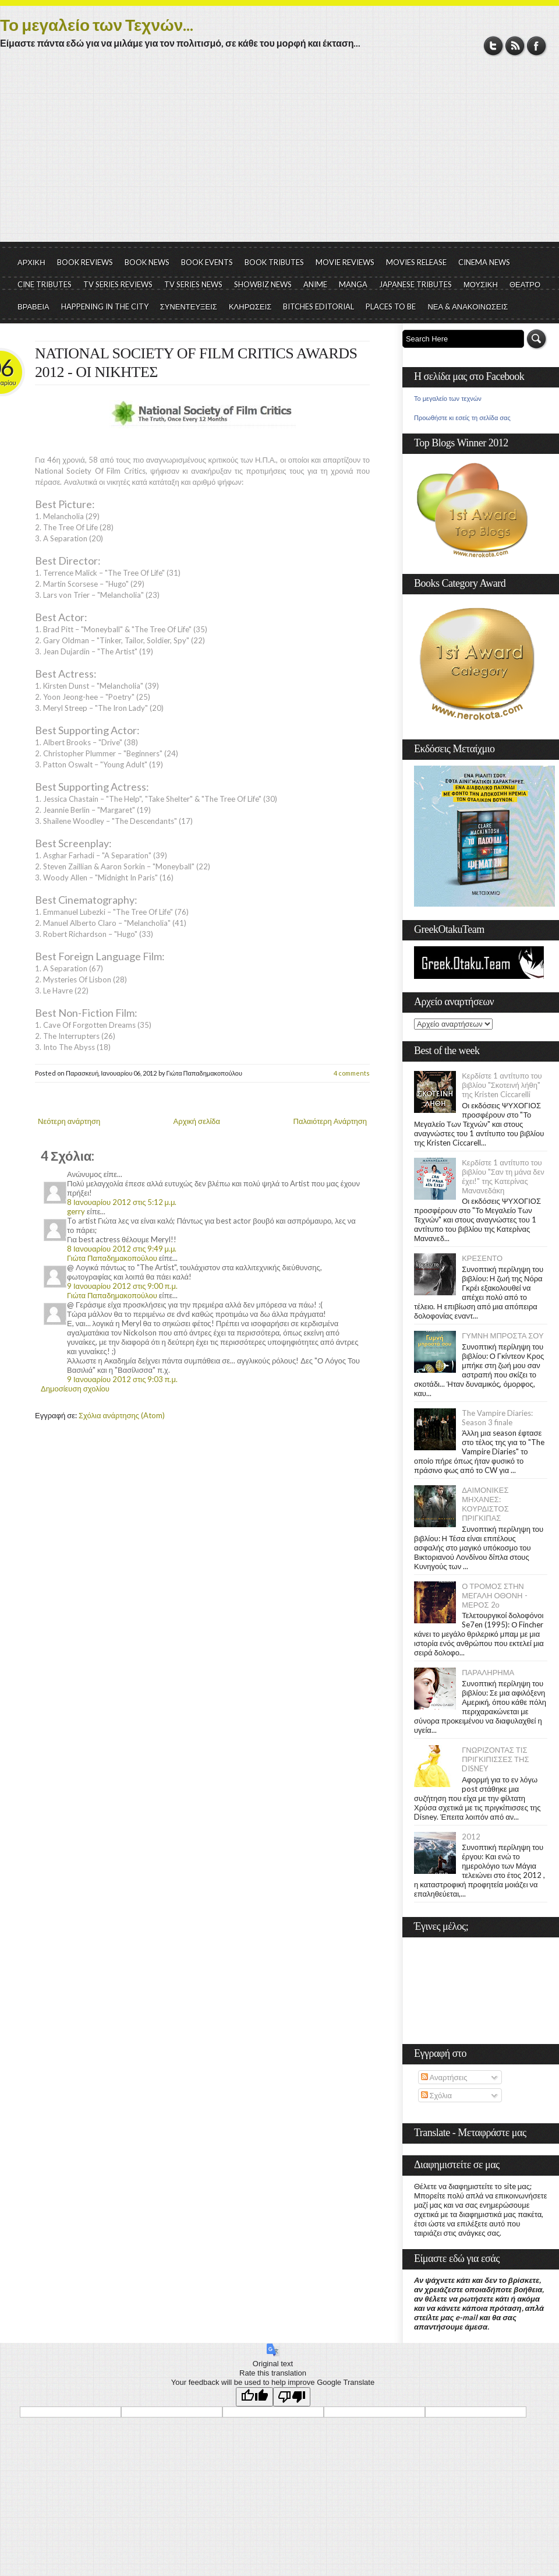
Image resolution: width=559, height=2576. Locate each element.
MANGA (353, 284)
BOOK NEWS (147, 262)
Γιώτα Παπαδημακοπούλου (112, 1258)
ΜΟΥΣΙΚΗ (481, 284)
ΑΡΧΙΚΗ (31, 262)
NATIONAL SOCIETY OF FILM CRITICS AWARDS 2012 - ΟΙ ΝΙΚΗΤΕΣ (196, 362)
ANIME (315, 284)
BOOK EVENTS (207, 262)
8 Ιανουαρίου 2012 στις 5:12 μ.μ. (121, 1202)
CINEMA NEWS (484, 262)
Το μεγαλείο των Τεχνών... (96, 24)
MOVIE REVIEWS (345, 262)
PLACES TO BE (391, 306)
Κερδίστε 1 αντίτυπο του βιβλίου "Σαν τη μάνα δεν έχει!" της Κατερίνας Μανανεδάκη (503, 1176)
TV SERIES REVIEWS (118, 284)
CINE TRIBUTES (44, 284)
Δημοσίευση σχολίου (75, 1388)
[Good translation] (254, 2396)
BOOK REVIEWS (85, 262)
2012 (471, 1836)
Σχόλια (436, 2095)
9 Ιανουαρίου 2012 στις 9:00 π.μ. (122, 1286)
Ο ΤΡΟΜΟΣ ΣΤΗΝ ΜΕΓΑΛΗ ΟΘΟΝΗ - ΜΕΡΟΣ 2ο (494, 1595)
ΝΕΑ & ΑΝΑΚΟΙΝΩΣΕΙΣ (467, 306)
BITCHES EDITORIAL (318, 306)
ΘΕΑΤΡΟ (525, 284)
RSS (515, 46)
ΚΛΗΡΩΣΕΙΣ (250, 306)
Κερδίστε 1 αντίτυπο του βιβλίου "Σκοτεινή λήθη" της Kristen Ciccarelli (502, 1085)
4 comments (352, 1073)
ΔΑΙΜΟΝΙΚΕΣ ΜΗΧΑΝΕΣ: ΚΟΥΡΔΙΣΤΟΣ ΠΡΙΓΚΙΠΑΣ (485, 1504)
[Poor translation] (291, 2396)
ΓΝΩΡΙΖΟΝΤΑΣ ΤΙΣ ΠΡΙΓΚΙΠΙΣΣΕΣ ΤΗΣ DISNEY (495, 1759)
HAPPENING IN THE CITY (104, 306)
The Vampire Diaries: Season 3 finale (497, 1417)
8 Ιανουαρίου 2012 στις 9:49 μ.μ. (121, 1248)
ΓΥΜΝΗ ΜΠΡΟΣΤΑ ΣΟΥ (503, 1335)
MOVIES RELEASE (416, 262)
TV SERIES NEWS (193, 284)
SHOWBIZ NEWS (263, 284)
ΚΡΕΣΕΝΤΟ (482, 1258)
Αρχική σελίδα (197, 1121)
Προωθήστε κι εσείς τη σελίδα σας (462, 417)
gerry (76, 1211)
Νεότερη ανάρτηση (69, 1121)
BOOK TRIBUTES (274, 262)
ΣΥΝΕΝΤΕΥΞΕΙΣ (188, 306)
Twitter (493, 46)
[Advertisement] (279, 154)
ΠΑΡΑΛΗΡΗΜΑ (488, 1672)
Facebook (536, 46)
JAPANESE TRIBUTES (415, 284)
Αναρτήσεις (444, 2077)
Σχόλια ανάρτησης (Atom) (122, 1415)
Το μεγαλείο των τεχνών (448, 398)
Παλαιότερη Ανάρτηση (330, 1121)
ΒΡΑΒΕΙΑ (33, 306)
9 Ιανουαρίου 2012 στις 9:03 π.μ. (122, 1379)
